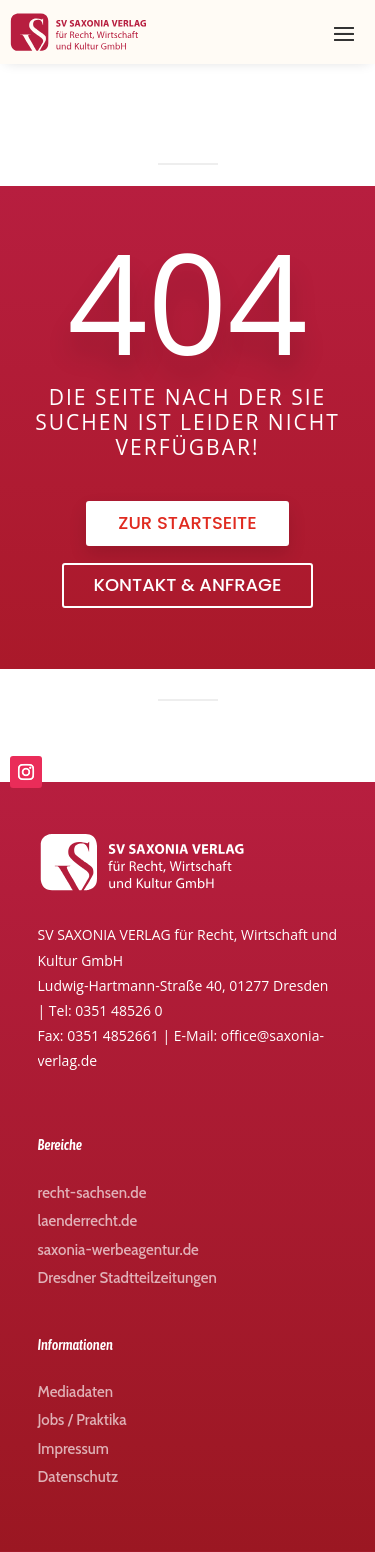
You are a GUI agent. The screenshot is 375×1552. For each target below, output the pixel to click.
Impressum (73, 1449)
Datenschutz (78, 1477)
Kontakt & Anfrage (188, 584)
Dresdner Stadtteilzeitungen (127, 1278)
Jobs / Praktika (82, 1420)
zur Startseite (187, 522)
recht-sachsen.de (92, 1193)
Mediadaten (76, 1392)
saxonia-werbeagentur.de (118, 1250)
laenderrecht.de (88, 1221)
